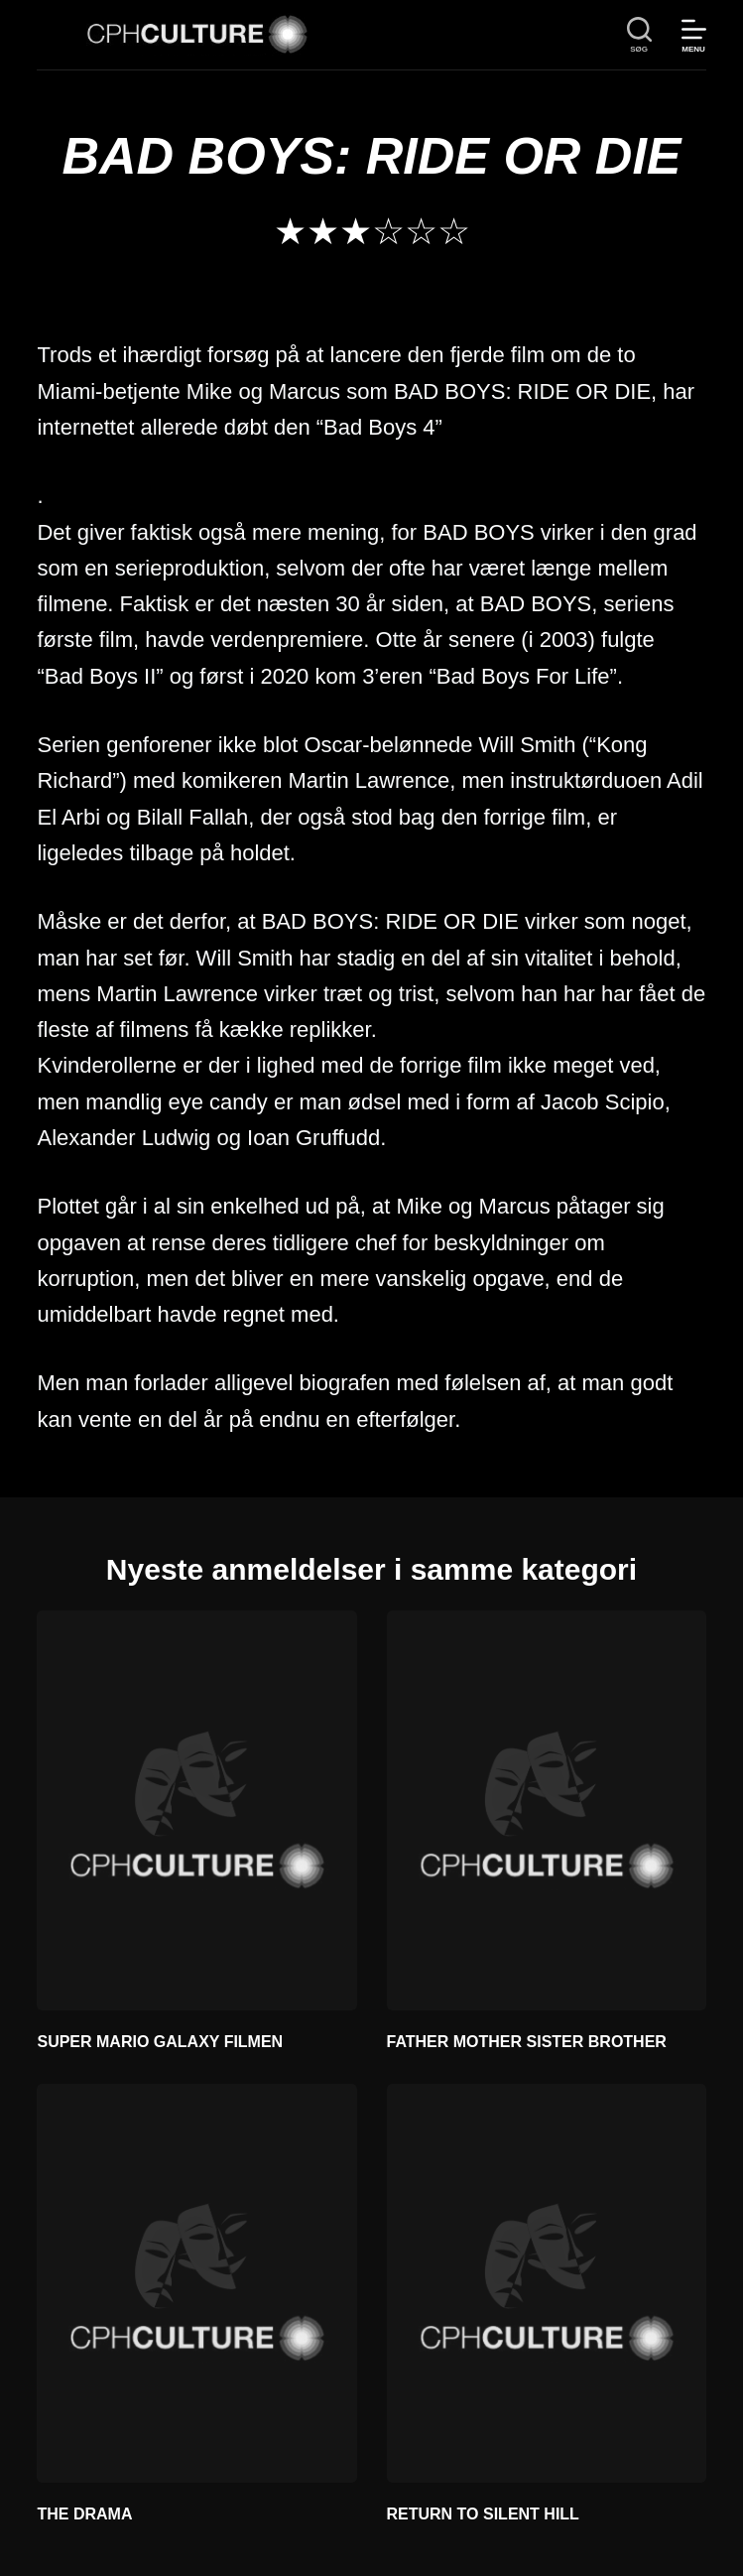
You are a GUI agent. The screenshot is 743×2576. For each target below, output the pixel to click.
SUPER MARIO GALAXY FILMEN (160, 2041)
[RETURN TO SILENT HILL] (546, 2284)
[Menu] (693, 35)
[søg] (639, 35)
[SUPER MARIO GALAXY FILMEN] (196, 1810)
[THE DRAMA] (196, 2284)
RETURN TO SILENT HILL (483, 2514)
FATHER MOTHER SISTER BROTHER (527, 2041)
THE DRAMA (84, 2514)
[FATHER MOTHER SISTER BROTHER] (546, 1810)
